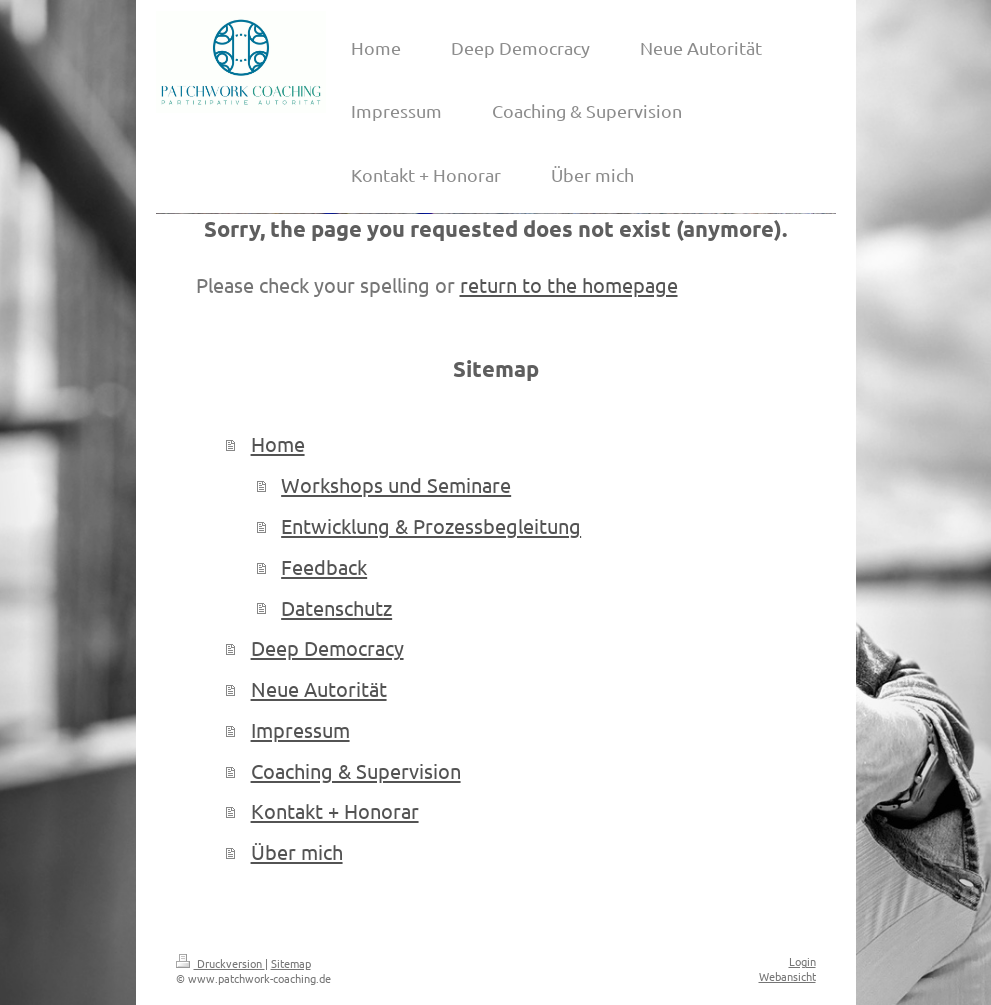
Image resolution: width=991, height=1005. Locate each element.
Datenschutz (336, 607)
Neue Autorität (319, 688)
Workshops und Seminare (396, 484)
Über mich (297, 851)
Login (802, 961)
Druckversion (220, 963)
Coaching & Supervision (356, 770)
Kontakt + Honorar (335, 810)
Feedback (324, 566)
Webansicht (787, 976)
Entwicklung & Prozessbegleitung (431, 525)
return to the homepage (569, 284)
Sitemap (291, 963)
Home (278, 443)
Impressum (300, 729)
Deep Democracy (327, 647)
